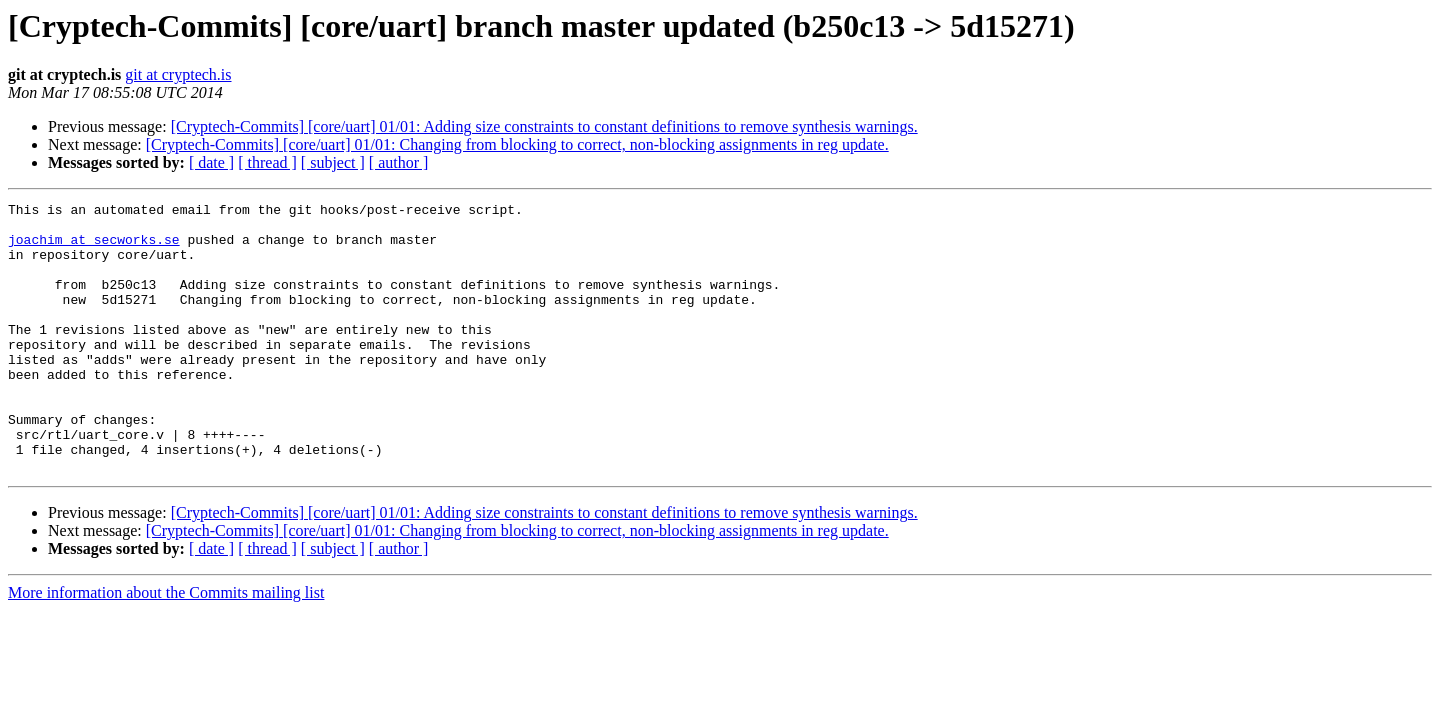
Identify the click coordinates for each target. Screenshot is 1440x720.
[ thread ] (267, 162)
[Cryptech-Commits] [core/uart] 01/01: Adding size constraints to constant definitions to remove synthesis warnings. (544, 126)
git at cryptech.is (178, 74)
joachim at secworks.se (94, 248)
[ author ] (399, 162)
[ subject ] (333, 162)
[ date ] (211, 162)
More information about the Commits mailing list (166, 646)
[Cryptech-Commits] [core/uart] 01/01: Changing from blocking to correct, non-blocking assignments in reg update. (517, 144)
